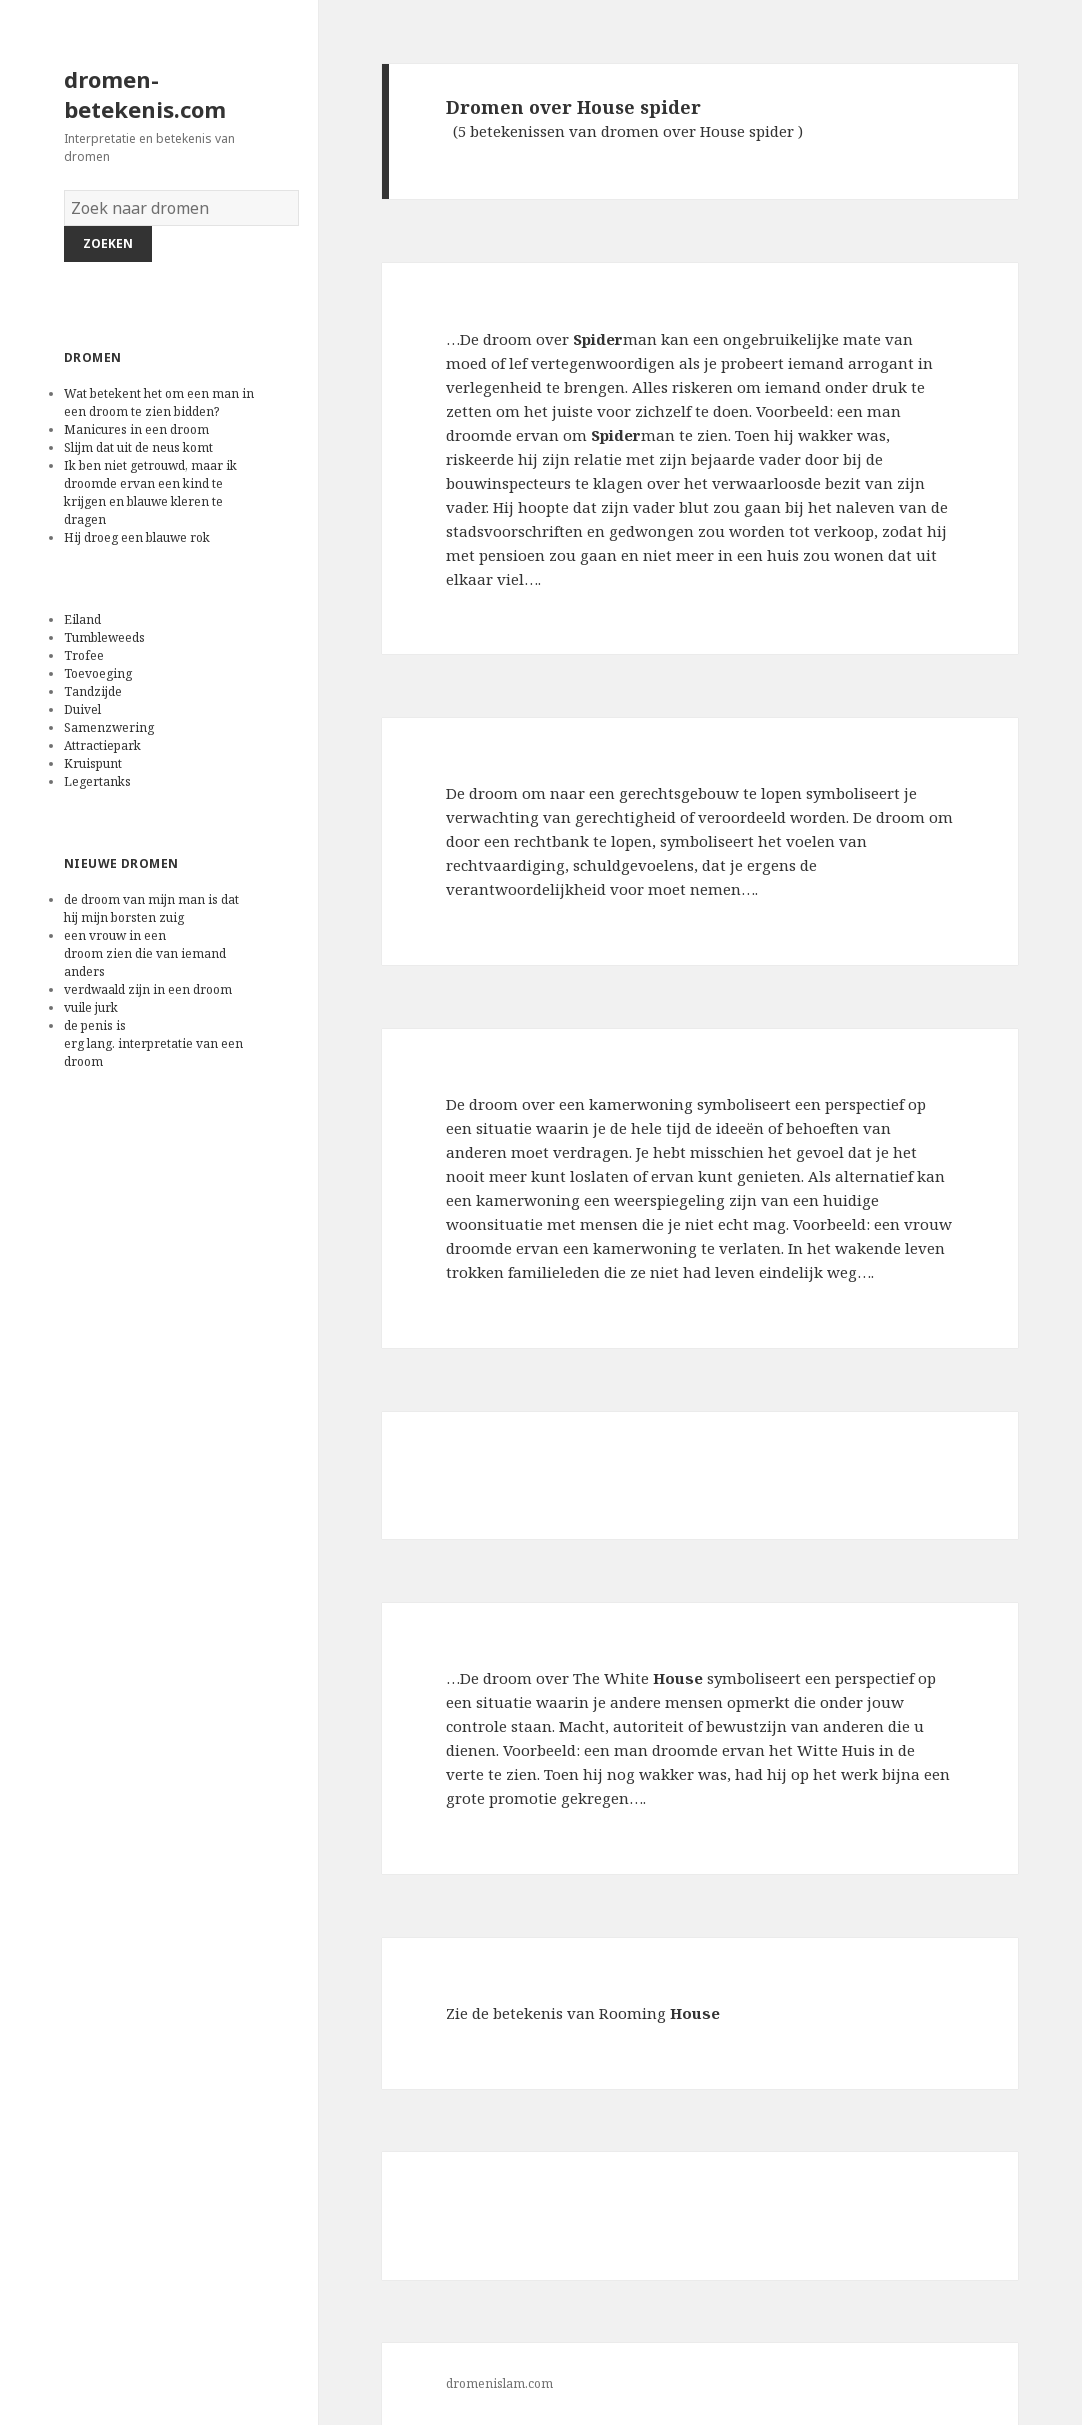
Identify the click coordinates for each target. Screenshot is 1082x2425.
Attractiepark (102, 745)
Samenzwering (109, 727)
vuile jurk (92, 1007)
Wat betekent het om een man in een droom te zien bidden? (159, 402)
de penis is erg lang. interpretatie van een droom (153, 1043)
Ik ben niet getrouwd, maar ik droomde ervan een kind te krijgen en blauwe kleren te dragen (150, 492)
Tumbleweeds (104, 637)
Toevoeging (98, 673)
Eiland (82, 619)
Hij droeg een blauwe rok (138, 537)
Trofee (84, 655)
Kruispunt (93, 763)
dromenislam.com (499, 2383)
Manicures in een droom (138, 429)
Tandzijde (93, 691)
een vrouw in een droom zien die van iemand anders (145, 953)
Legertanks (97, 781)
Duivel (82, 709)
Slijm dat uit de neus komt (141, 447)
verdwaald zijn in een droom (149, 989)
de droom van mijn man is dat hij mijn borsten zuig (151, 908)
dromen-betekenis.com (145, 94)
